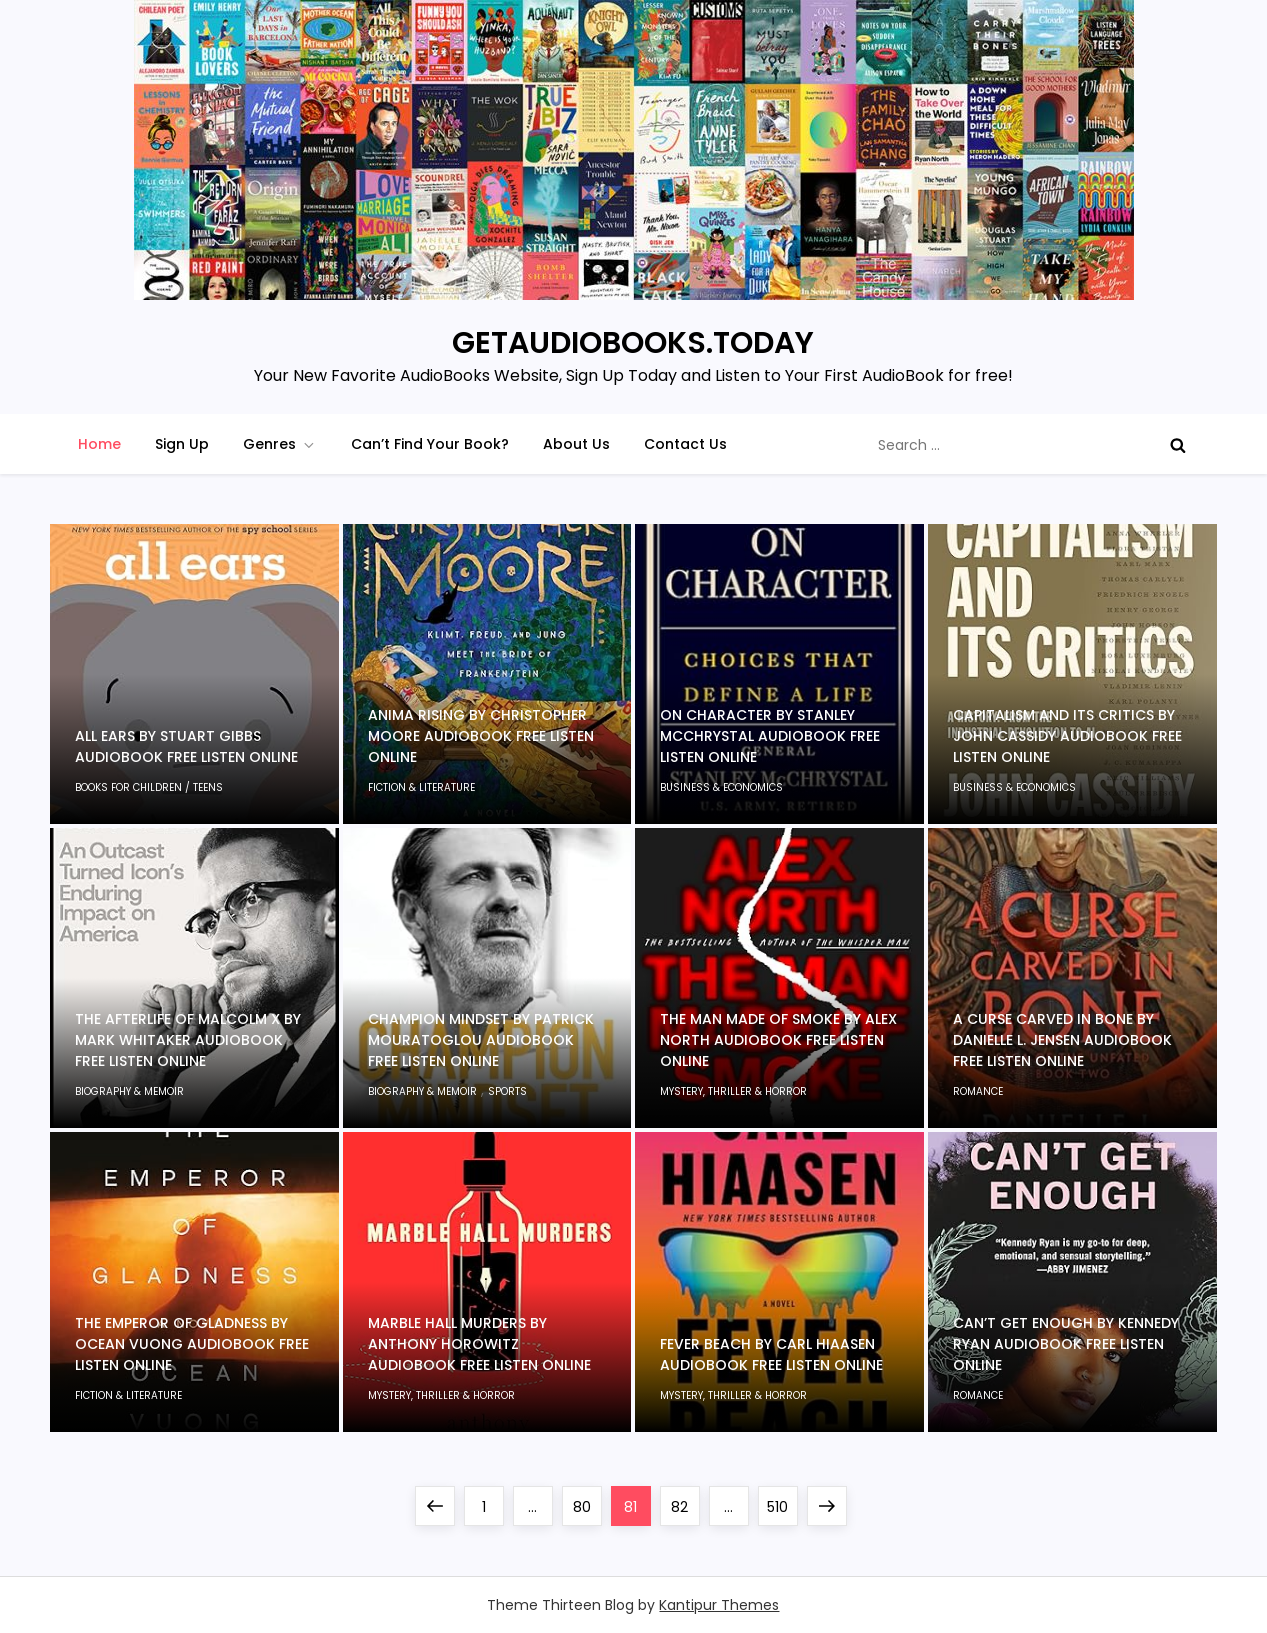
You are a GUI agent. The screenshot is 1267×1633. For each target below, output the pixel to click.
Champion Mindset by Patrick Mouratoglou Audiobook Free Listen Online (481, 1040)
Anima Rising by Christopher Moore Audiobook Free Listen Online (481, 736)
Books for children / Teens (149, 787)
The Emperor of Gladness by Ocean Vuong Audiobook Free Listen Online (192, 1344)
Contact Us (685, 444)
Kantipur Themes (719, 1605)
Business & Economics (721, 787)
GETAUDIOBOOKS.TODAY (633, 343)
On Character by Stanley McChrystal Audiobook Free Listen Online (770, 736)
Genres (280, 444)
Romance (978, 1091)
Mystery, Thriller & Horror (733, 1091)
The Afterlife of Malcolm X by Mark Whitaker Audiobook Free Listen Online (188, 1040)
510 (782, 1501)
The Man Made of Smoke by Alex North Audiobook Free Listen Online (778, 1040)
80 (587, 1501)
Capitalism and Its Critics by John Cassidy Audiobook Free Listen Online (1067, 736)
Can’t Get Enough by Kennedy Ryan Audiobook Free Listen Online (1066, 1344)
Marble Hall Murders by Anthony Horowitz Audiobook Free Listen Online (479, 1344)
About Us (576, 444)
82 (685, 1501)
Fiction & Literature (421, 787)
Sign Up (182, 444)
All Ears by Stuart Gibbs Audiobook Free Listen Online (186, 746)
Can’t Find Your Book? (430, 444)
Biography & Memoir (129, 1091)
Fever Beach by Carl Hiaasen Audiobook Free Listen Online (771, 1354)
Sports (507, 1091)
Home (99, 444)
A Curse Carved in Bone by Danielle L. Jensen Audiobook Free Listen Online (1062, 1040)
